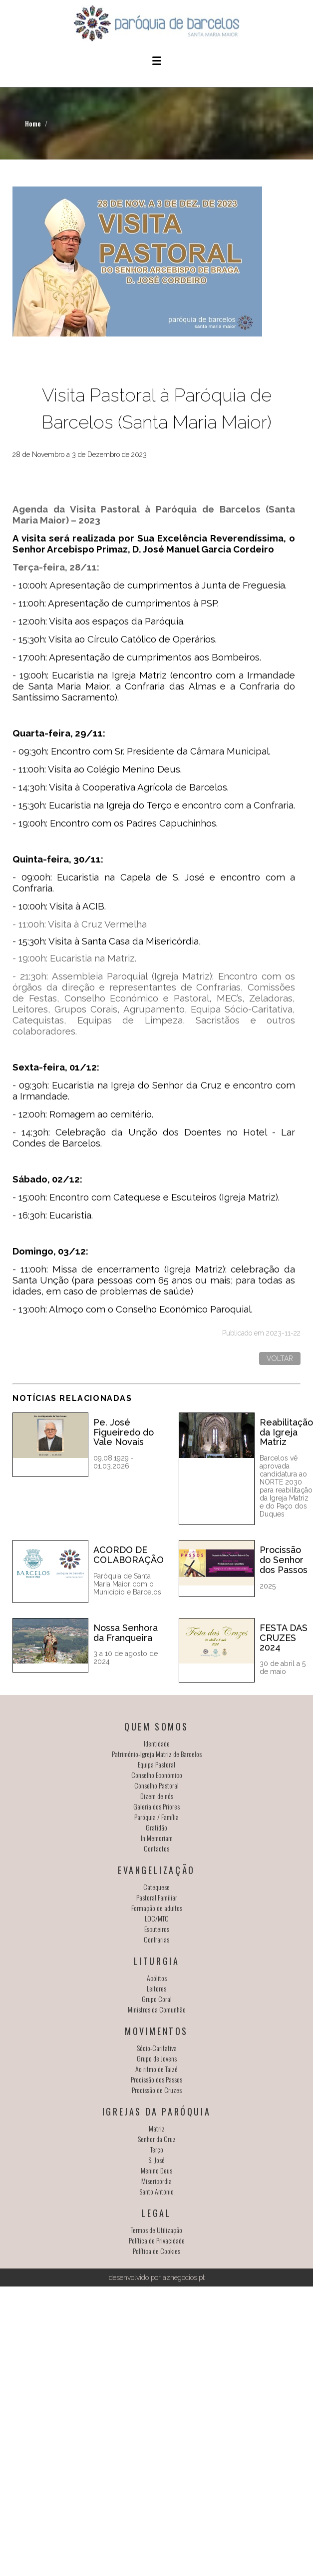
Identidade (157, 1743)
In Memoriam (157, 1837)
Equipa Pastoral (156, 1764)
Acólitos (157, 1977)
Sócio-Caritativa (157, 2047)
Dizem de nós (156, 1795)
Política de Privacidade (157, 2240)
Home (33, 123)
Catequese (156, 1887)
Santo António (156, 2191)
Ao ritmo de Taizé (156, 2069)
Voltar (280, 1358)
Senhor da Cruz (157, 2139)
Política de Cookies (156, 2251)
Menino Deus (156, 2170)
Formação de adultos (156, 1907)
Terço (156, 2149)
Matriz (157, 2128)
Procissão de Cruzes (157, 2089)
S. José (156, 2159)
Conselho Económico (156, 1775)
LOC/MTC (157, 1918)
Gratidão (156, 1827)
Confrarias (156, 1939)
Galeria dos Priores (156, 1806)
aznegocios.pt (184, 2278)
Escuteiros (156, 1929)
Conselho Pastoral (156, 1785)
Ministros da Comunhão (157, 2009)
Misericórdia (156, 2181)
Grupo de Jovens (157, 2058)
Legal (157, 2213)
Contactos (156, 1848)
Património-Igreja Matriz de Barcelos (157, 1753)
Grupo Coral (157, 1999)
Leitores (156, 1988)
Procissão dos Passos (156, 2079)
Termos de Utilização (156, 2229)
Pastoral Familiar (156, 1897)
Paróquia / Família (156, 1817)
